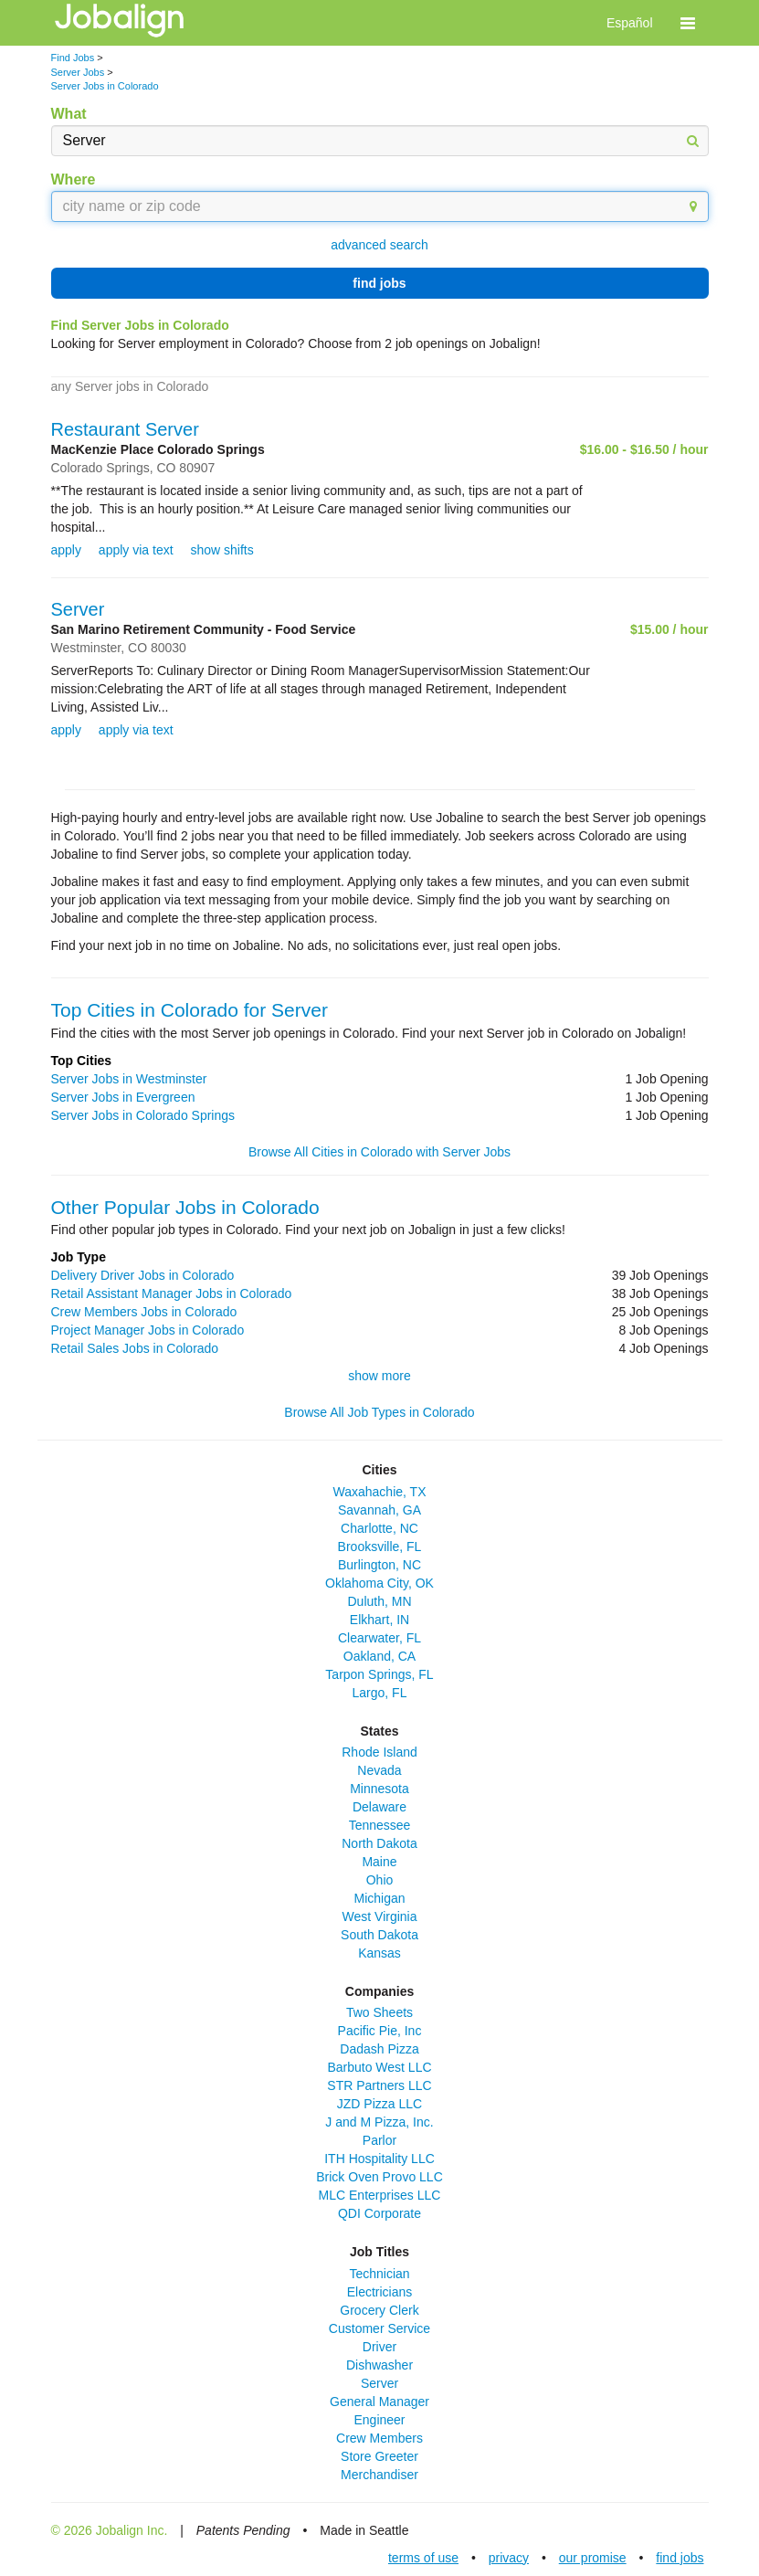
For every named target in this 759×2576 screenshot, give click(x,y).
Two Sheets (379, 2012)
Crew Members (379, 2438)
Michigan (379, 1898)
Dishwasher (379, 2365)
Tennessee (380, 1825)
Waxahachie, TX (380, 1491)
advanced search (379, 245)
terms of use (423, 2557)
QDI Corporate (379, 2213)
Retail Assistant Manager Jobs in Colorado (171, 1293)
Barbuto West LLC (379, 2067)
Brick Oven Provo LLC (379, 2177)
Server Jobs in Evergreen (123, 1097)
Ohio (380, 1880)
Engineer (379, 2419)
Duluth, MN (379, 1601)
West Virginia (380, 1916)
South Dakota (379, 1934)
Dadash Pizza (379, 2049)
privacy (509, 2557)
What (69, 113)
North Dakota (379, 1843)
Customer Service (379, 2328)
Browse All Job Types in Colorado (379, 1412)
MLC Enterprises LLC (380, 2195)
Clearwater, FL (379, 1638)
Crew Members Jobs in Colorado (144, 1311)
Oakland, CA (379, 1656)
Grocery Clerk (379, 2310)
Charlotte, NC (379, 1528)
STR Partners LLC (379, 2085)
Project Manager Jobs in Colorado (148, 1330)
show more (379, 1375)
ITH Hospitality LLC (379, 2158)
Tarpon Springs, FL (379, 1674)
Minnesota (379, 1788)
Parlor (379, 2140)
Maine (379, 1861)
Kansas (379, 1953)
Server (78, 609)
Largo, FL (380, 1692)
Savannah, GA (379, 1510)
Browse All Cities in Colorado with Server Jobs (379, 1152)
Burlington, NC (379, 1564)
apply (66, 550)
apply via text (136, 550)
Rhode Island (379, 1752)
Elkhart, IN (379, 1619)
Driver (379, 2346)
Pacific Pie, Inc (380, 2030)
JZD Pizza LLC (379, 2103)
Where (73, 179)
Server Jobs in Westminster (129, 1079)
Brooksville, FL (380, 1546)
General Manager (379, 2401)
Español (629, 23)
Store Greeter (379, 2456)
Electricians (380, 2292)
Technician (379, 2273)
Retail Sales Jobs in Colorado (135, 1348)
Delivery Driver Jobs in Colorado (143, 1275)
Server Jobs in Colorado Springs (143, 1115)
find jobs (379, 283)
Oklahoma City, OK (379, 1583)
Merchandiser (379, 2474)
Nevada (379, 1770)
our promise (593, 2557)
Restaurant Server (125, 429)
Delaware (379, 1807)
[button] (688, 23)
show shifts (221, 550)
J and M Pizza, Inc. (379, 2122)
